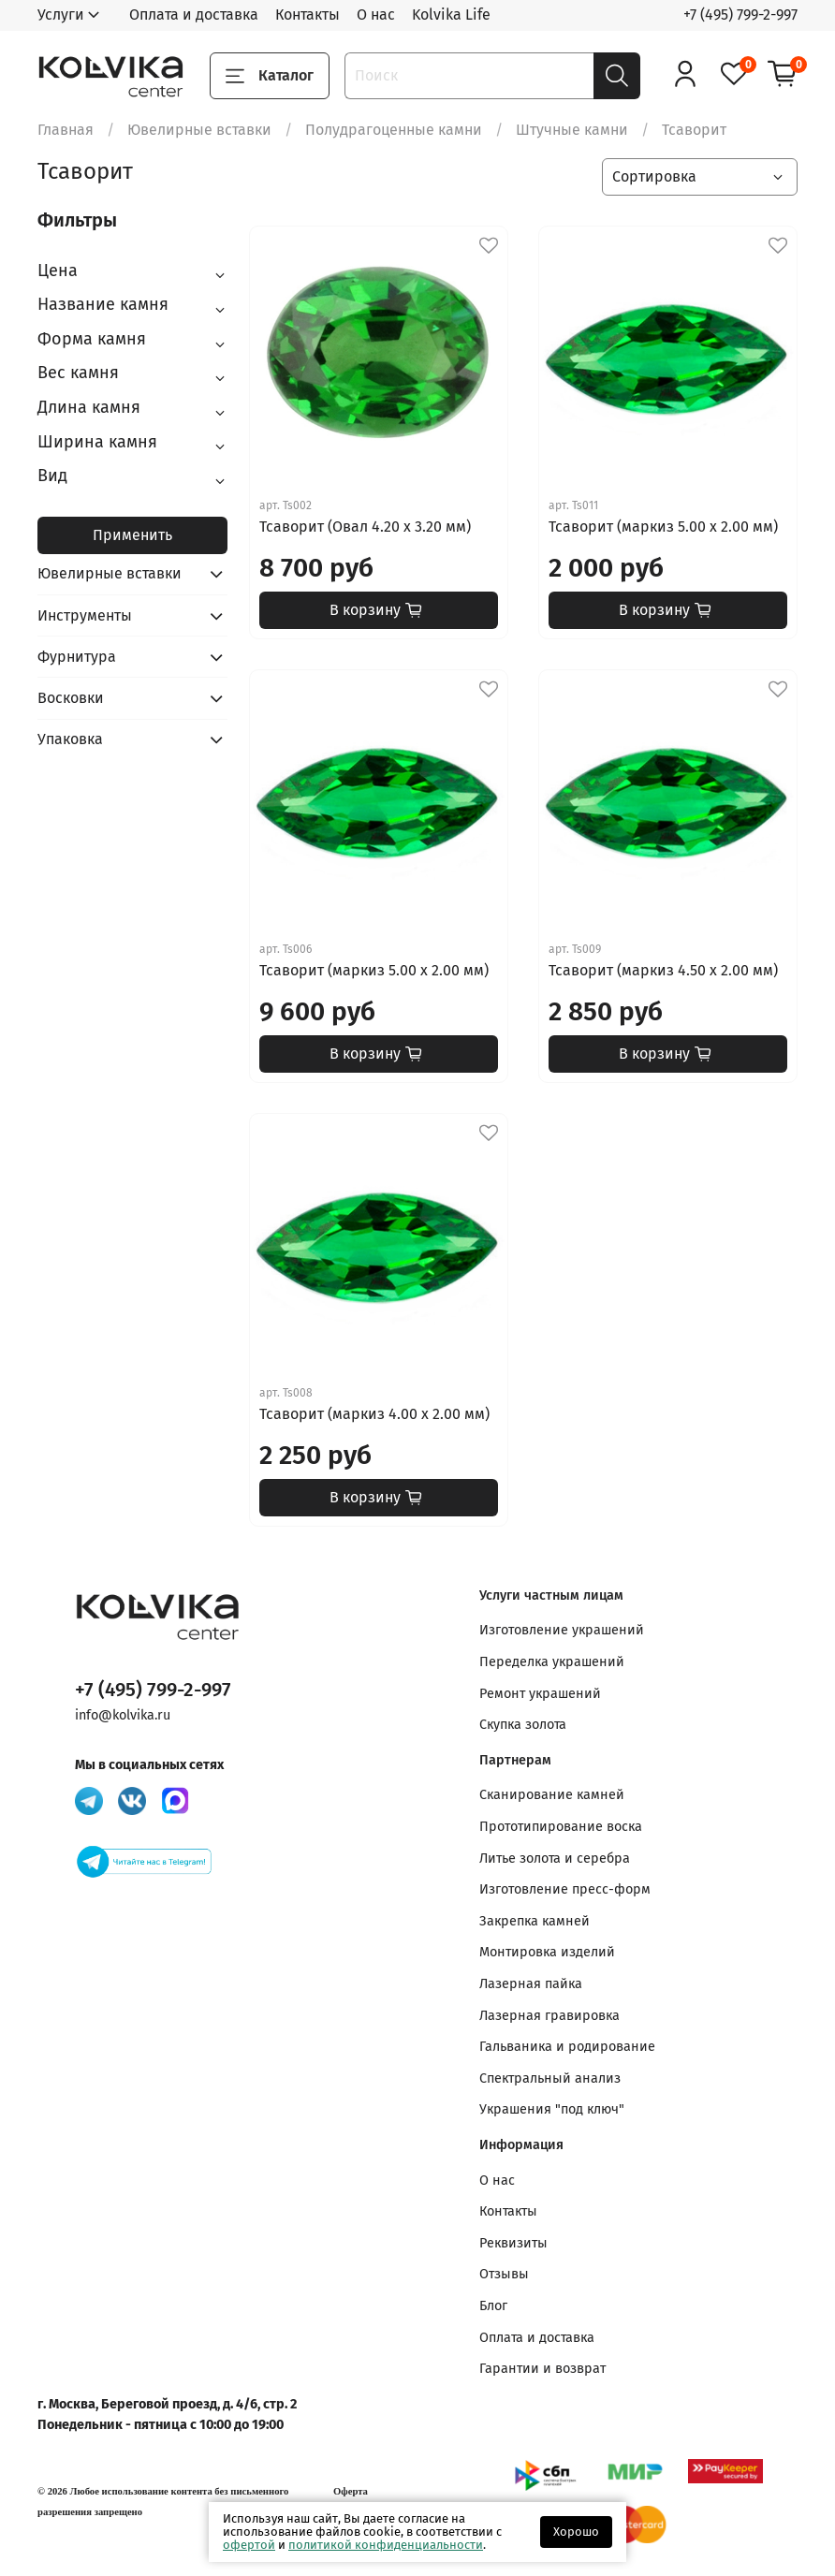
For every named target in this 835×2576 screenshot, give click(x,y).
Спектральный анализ (550, 2078)
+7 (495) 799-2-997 (740, 14)
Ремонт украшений (540, 1694)
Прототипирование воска (560, 1827)
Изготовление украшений (561, 1630)
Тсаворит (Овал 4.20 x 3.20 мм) (365, 526)
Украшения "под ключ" (551, 2109)
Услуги (60, 14)
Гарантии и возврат (542, 2369)
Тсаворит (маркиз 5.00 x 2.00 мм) (663, 526)
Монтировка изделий (547, 1952)
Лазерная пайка (530, 1984)
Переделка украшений (551, 1662)
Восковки (70, 698)
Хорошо (576, 2532)
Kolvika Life (451, 14)
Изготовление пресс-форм (565, 1889)
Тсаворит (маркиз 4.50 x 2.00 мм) (663, 970)
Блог (493, 2306)
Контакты (307, 14)
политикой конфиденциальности (385, 2545)
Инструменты (84, 615)
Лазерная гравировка (549, 2016)
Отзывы (504, 2274)
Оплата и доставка (193, 14)
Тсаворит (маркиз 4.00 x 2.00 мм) (374, 1414)
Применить (132, 535)
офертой (249, 2545)
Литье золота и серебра (554, 1858)
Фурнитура (76, 657)
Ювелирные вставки (199, 130)
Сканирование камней (551, 1795)
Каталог (270, 75)
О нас (376, 14)
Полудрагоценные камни (393, 130)
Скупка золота (522, 1725)
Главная (65, 130)
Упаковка (70, 739)
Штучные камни (572, 130)
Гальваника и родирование (567, 2047)
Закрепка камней (534, 1921)
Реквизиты (513, 2243)
